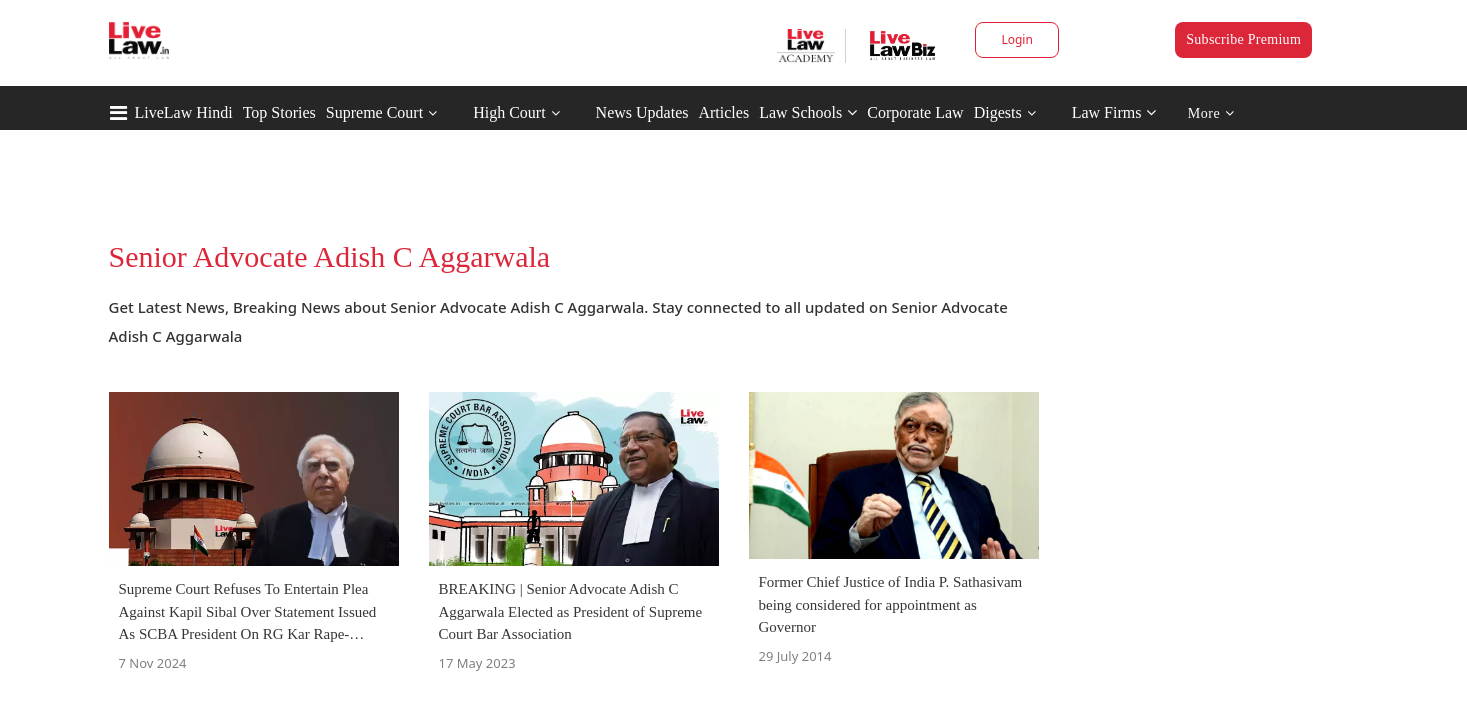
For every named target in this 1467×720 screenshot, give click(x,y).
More (1211, 113)
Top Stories (279, 112)
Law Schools (808, 112)
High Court (509, 112)
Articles (723, 112)
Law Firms (1114, 112)
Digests (998, 112)
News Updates (642, 112)
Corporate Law (915, 112)
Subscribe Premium (1243, 39)
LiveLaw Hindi (184, 112)
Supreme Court (374, 112)
